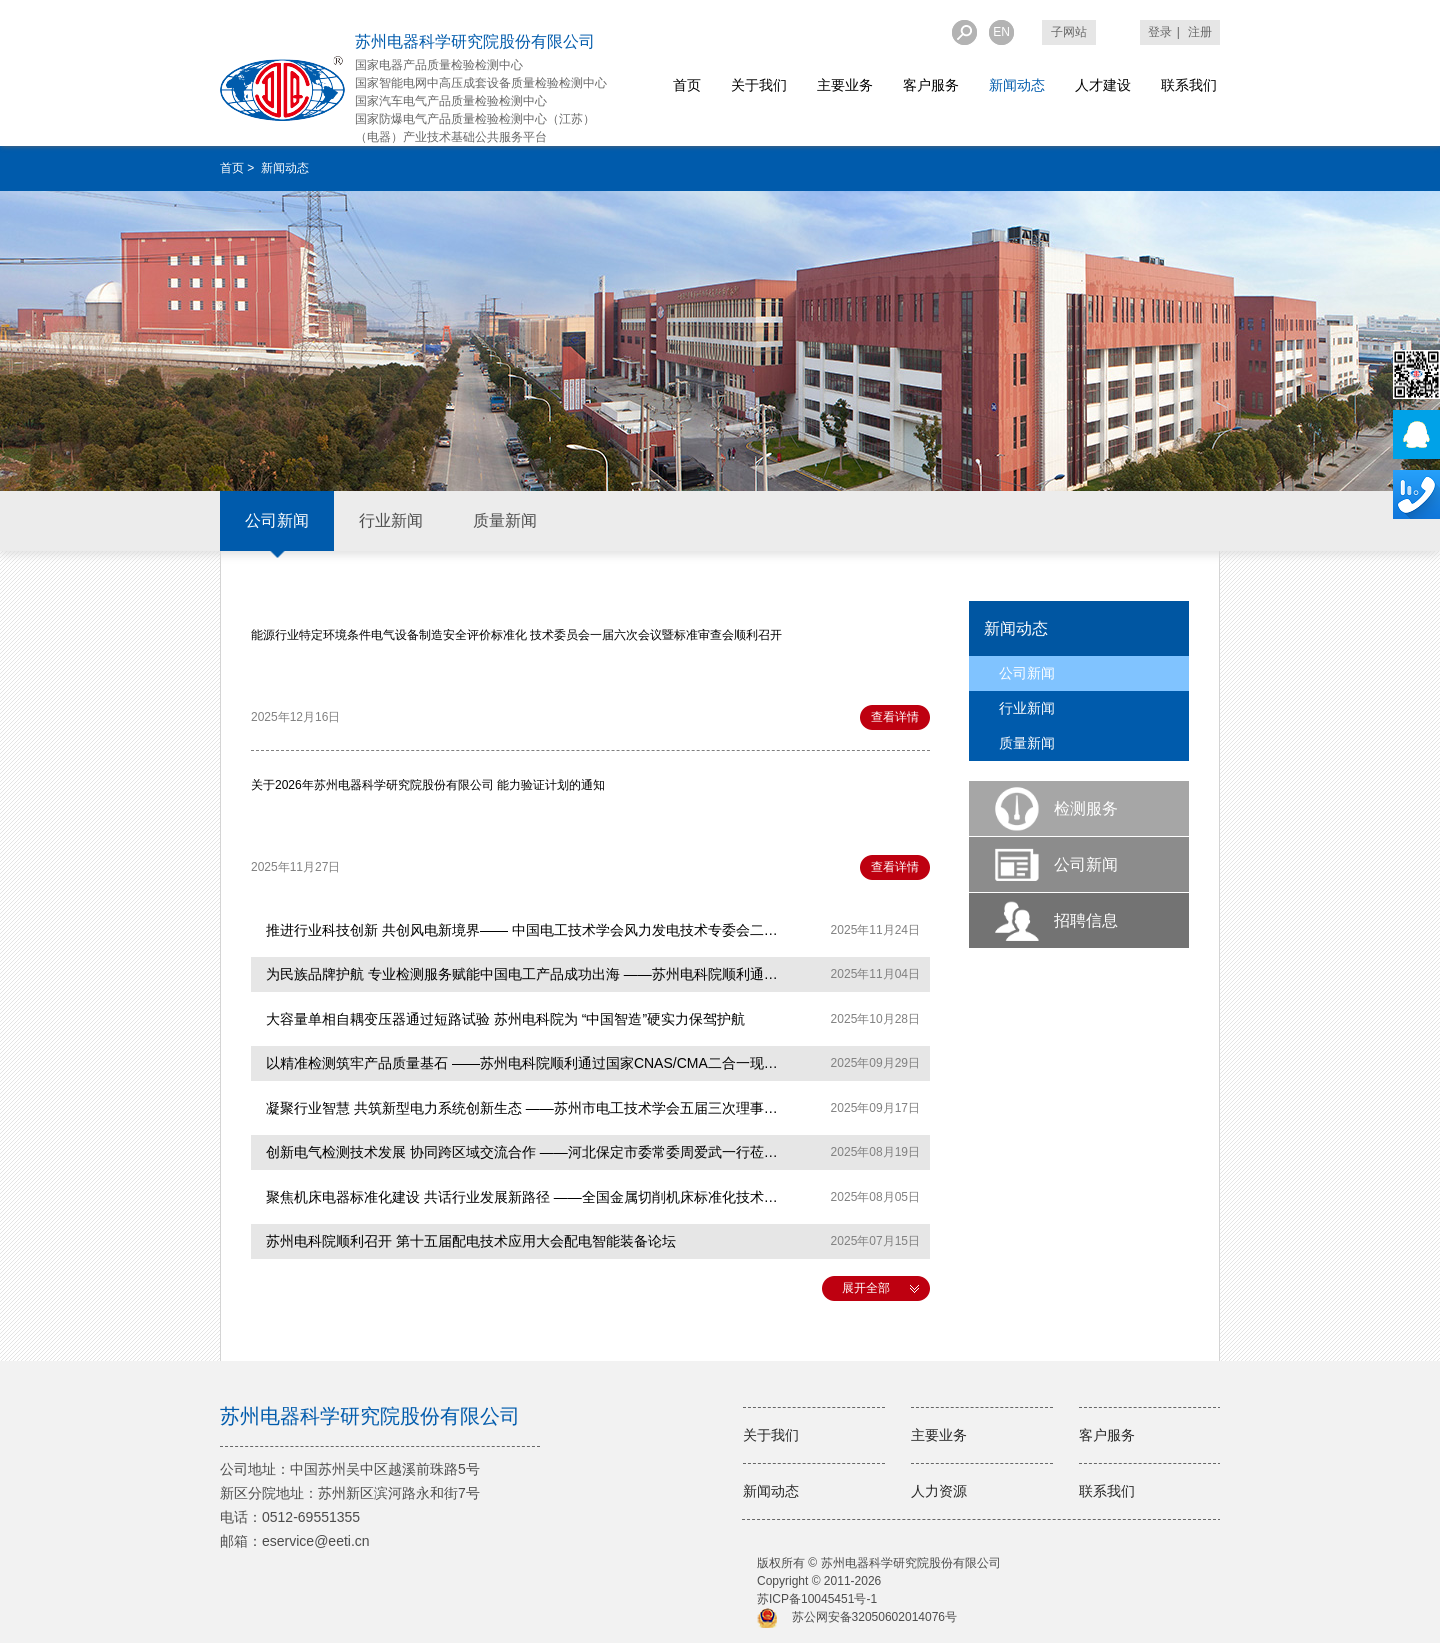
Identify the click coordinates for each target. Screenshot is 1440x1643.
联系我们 (1189, 85)
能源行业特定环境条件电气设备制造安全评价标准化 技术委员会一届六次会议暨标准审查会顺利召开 (516, 635)
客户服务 (931, 85)
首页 (687, 85)
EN (1001, 32)
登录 (1160, 32)
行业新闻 (391, 520)
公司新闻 (277, 520)
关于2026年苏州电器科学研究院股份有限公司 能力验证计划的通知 (428, 785)
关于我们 (759, 85)
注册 (1200, 32)
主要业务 (845, 85)
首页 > (239, 168)
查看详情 (895, 717)
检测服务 (1086, 808)
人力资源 (939, 1491)
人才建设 (1103, 85)
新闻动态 (1017, 85)
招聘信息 (1086, 920)
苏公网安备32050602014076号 (874, 1617)
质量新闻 (505, 520)
